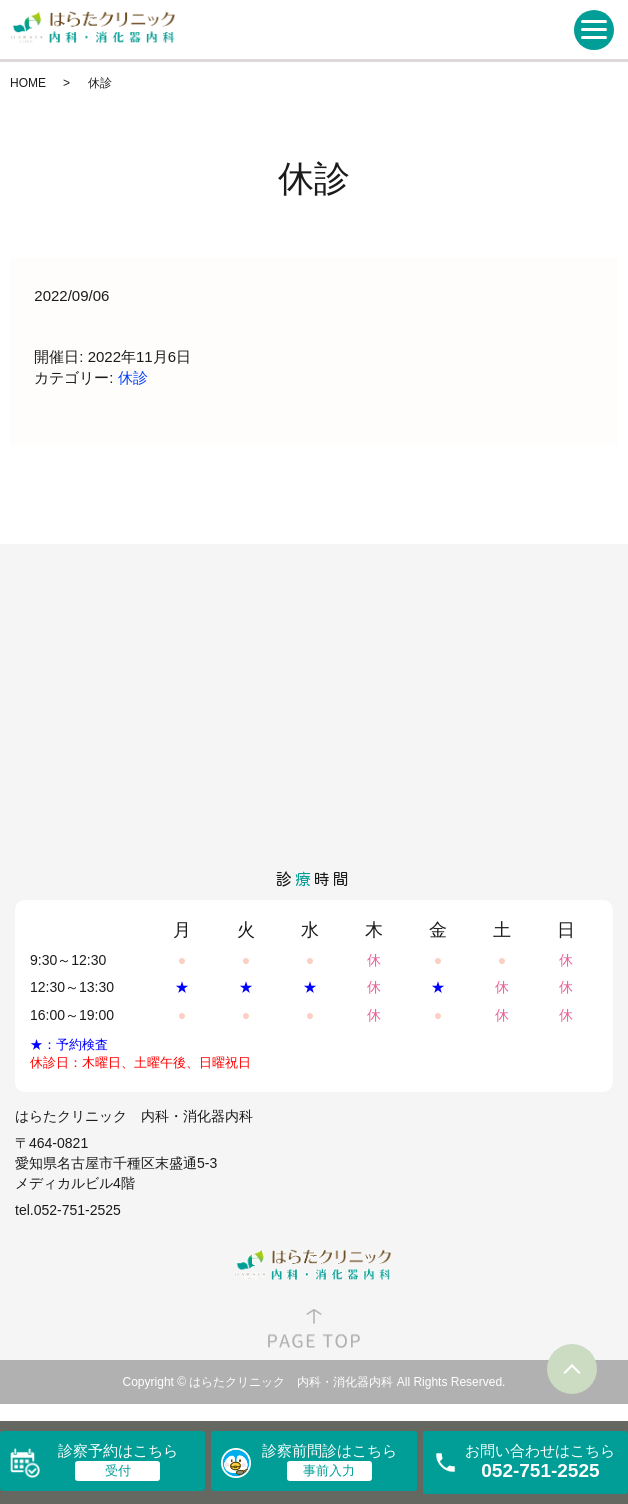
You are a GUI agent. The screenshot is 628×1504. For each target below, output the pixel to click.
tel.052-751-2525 (68, 1210)
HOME (28, 83)
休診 (133, 377)
